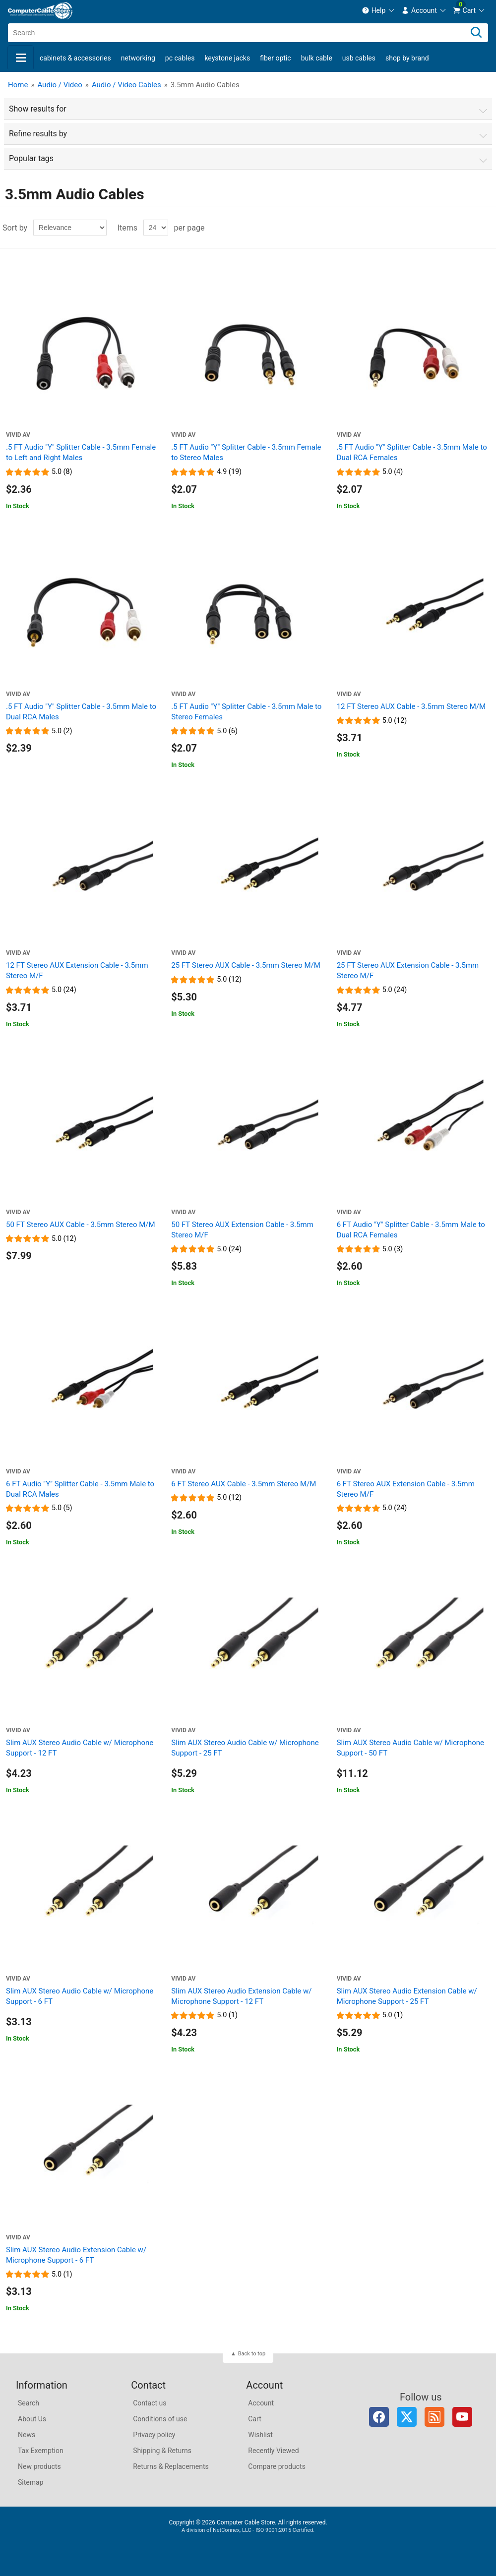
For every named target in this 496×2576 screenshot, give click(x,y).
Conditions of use (160, 2419)
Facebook (379, 2417)
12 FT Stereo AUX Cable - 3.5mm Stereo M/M (411, 706)
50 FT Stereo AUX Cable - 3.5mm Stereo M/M (80, 1224)
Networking (138, 58)
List (488, 227)
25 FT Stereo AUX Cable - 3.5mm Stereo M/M (245, 965)
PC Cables (180, 58)
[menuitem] (379, 10)
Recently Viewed (273, 2451)
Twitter (407, 2417)
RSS (434, 2417)
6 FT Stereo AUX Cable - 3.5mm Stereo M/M (243, 1483)
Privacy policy (154, 2435)
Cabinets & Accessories (75, 58)
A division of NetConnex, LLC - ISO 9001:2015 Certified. (248, 2530)
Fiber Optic (275, 58)
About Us (32, 2419)
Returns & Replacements (171, 2466)
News (26, 2435)
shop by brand (407, 58)
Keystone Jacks (227, 58)
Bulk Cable (316, 58)
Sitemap (30, 2482)
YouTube (462, 2417)
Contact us (149, 2403)
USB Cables (358, 58)
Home (18, 84)
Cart (254, 2419)
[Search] (476, 33)
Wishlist (260, 2435)
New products (39, 2466)
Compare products (277, 2466)
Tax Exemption (40, 2451)
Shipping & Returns (162, 2451)
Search (28, 2403)
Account (261, 2403)
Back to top (251, 2353)
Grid (470, 227)
